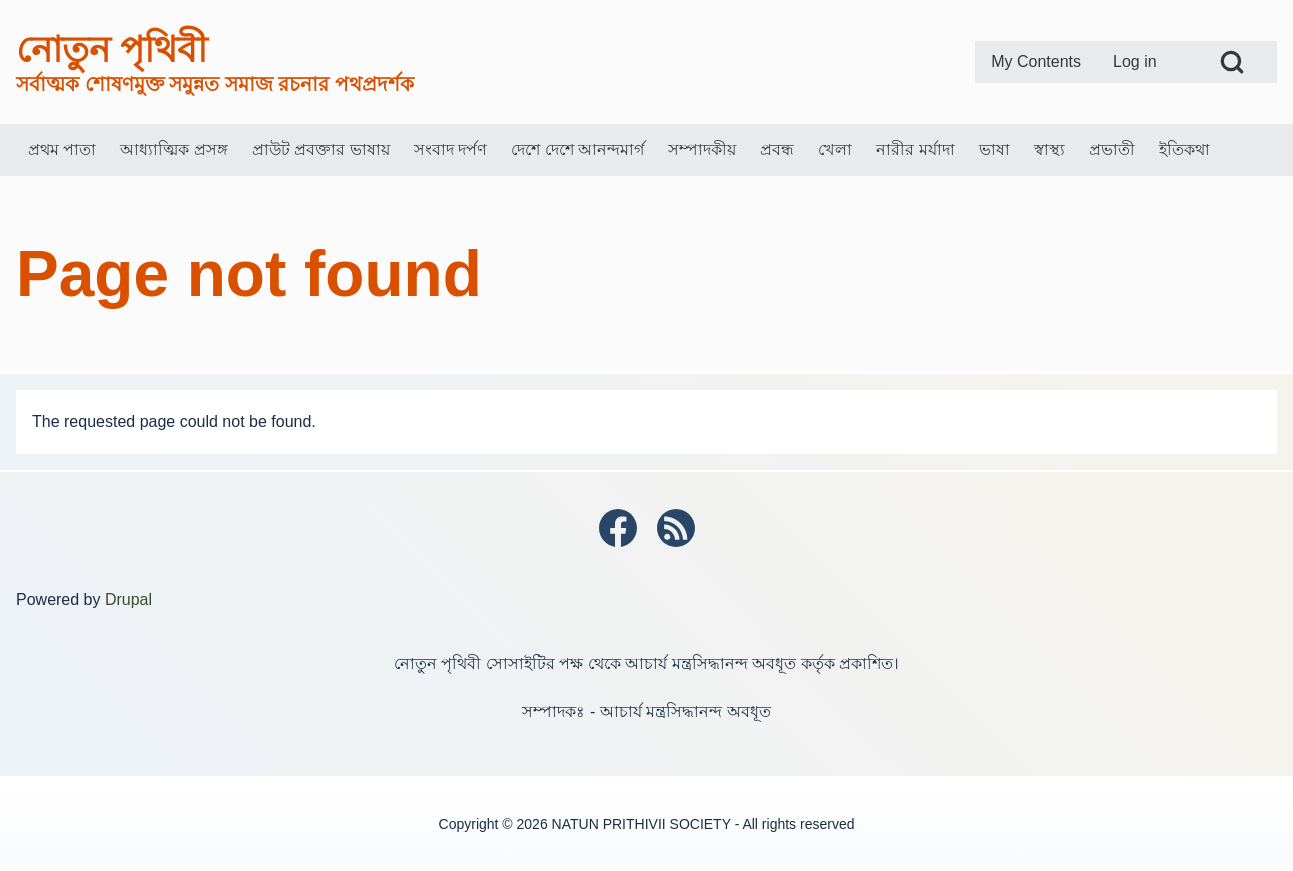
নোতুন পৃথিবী (111, 49)
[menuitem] (1036, 62)
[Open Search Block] (1232, 62)
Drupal (128, 599)
